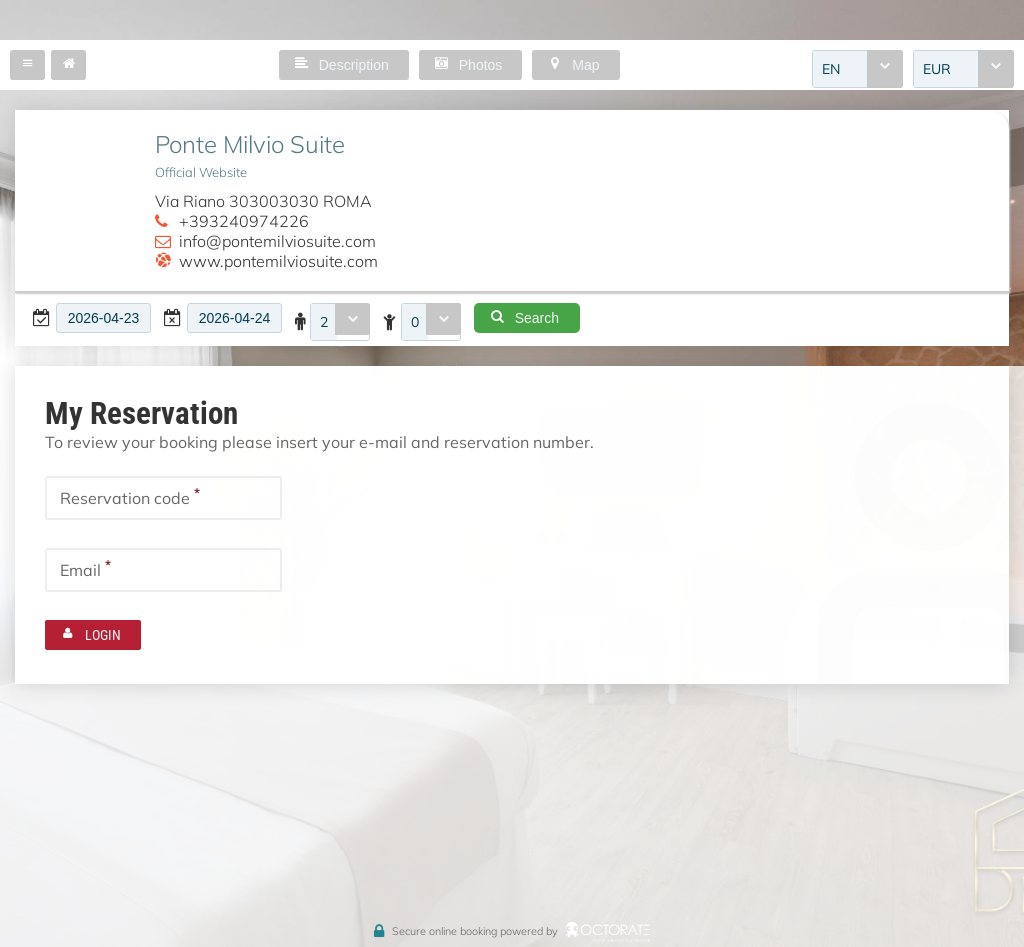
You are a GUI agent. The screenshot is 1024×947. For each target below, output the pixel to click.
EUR (937, 69)
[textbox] (103, 318)
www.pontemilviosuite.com (278, 261)
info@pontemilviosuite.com (277, 241)
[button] (27, 65)
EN (831, 69)
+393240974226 (244, 221)
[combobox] (857, 69)
